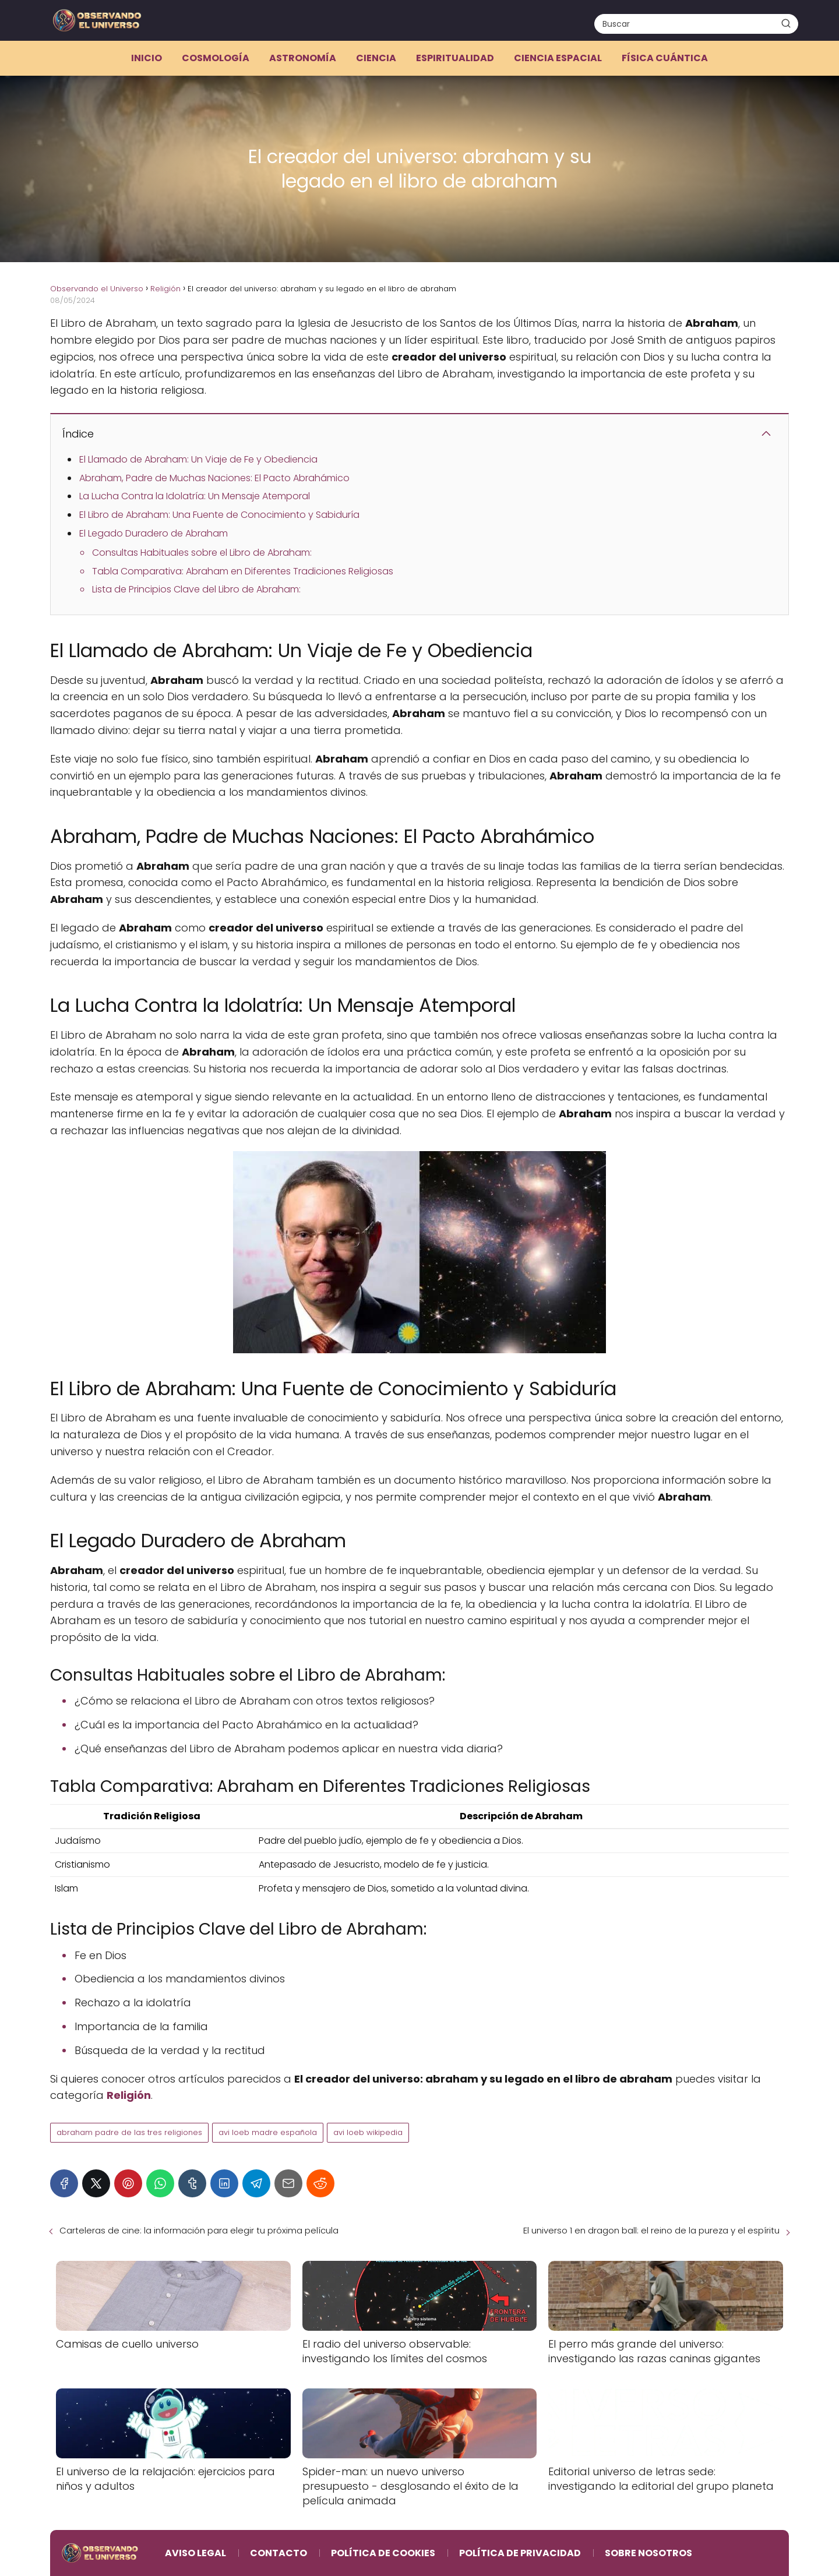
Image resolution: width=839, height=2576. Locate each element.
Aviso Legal (195, 2553)
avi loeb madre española (267, 2132)
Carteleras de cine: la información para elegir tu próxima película (199, 2230)
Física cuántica (665, 58)
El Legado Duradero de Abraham (153, 533)
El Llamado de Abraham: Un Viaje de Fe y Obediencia (198, 459)
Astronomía (302, 58)
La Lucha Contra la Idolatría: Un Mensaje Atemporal (194, 496)
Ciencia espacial (558, 58)
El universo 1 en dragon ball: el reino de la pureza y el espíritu (651, 2230)
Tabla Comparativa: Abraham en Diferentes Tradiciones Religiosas (242, 571)
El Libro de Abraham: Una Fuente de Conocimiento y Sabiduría (219, 514)
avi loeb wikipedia (368, 2132)
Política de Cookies (383, 2553)
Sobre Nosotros (648, 2553)
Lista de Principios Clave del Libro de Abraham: (196, 589)
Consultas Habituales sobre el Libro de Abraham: (202, 552)
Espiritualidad (455, 58)
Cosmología (215, 58)
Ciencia (376, 58)
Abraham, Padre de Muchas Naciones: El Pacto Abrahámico (214, 478)
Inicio (146, 58)
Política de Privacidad (520, 2553)
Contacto (278, 2553)
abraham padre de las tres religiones (129, 2132)
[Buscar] (786, 23)
